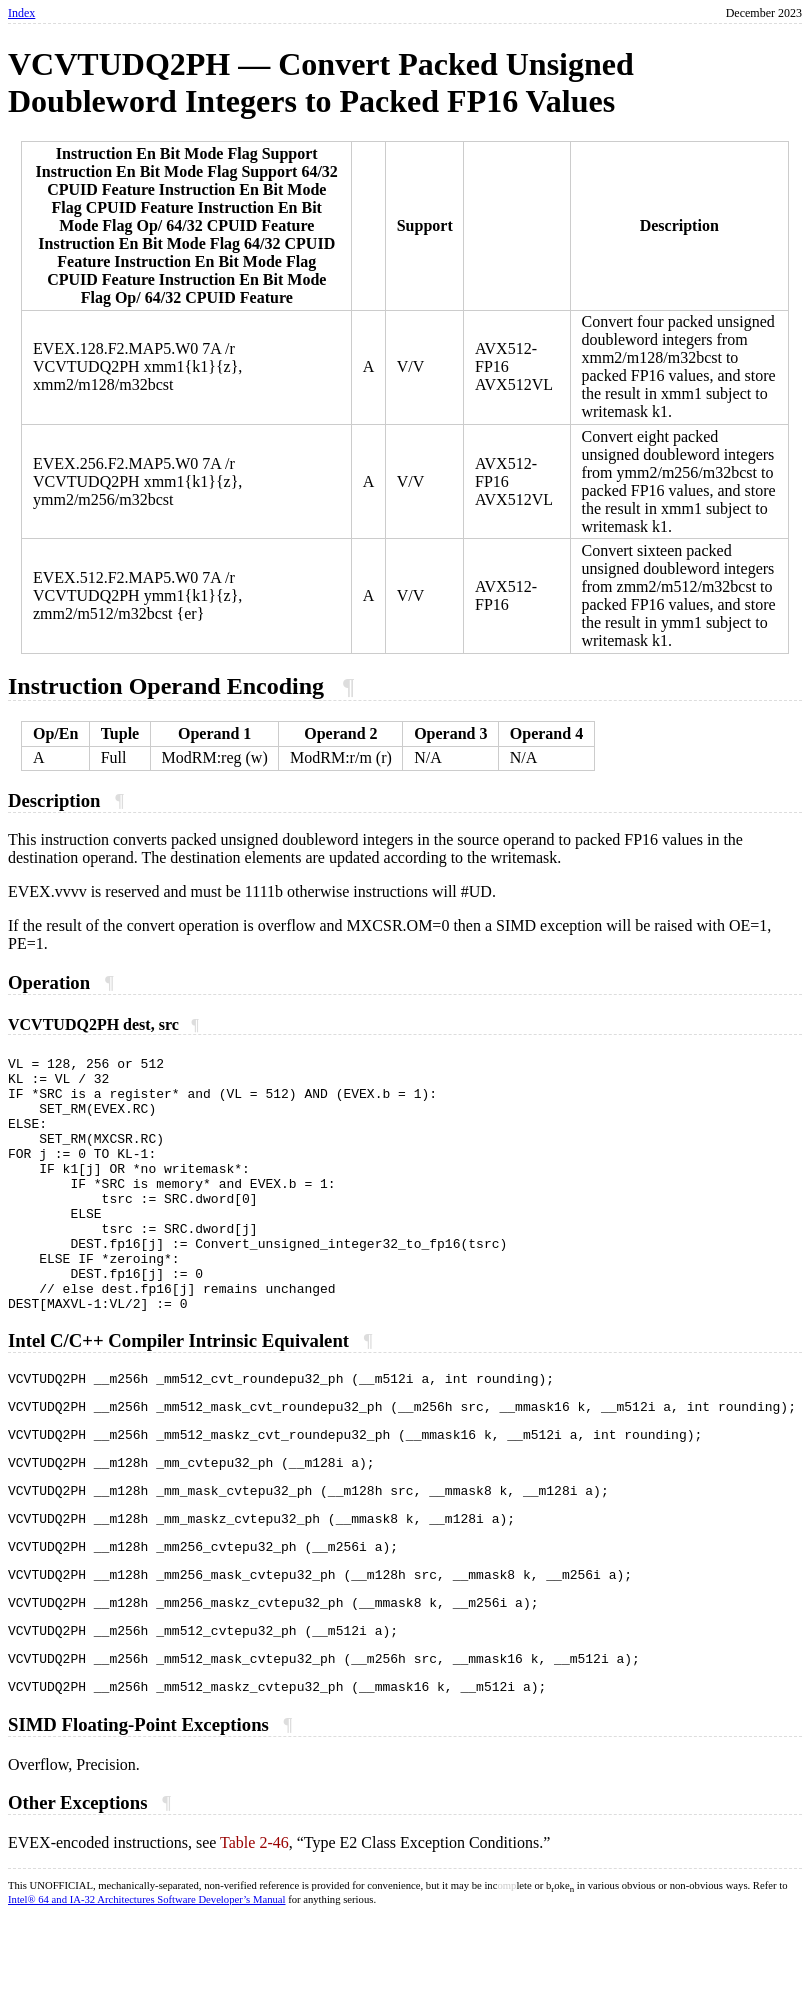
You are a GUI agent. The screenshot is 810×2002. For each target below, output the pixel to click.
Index (21, 13)
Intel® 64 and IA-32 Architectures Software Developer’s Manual (146, 1986)
